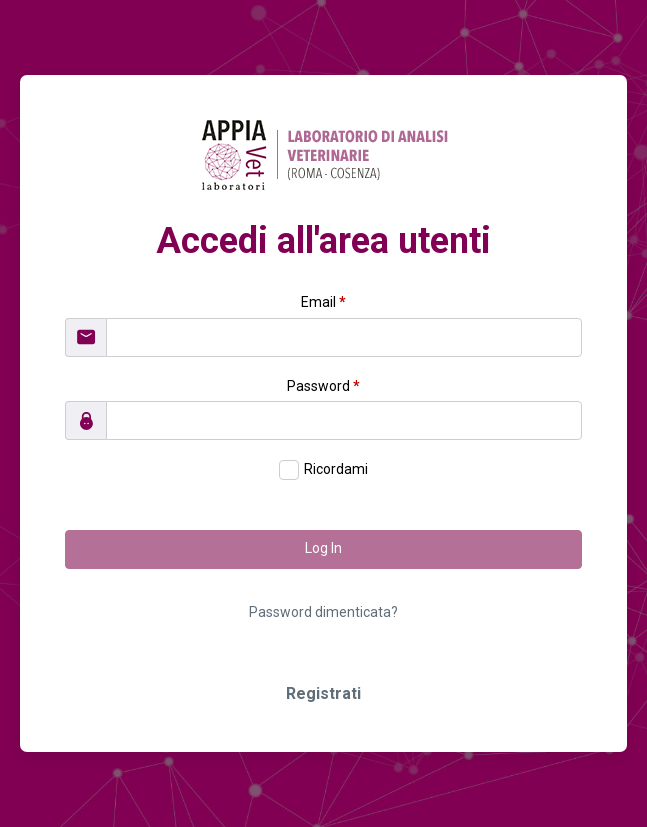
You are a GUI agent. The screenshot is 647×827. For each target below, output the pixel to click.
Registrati (323, 693)
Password (323, 386)
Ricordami (336, 469)
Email (323, 302)
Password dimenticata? (323, 612)
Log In (323, 548)
